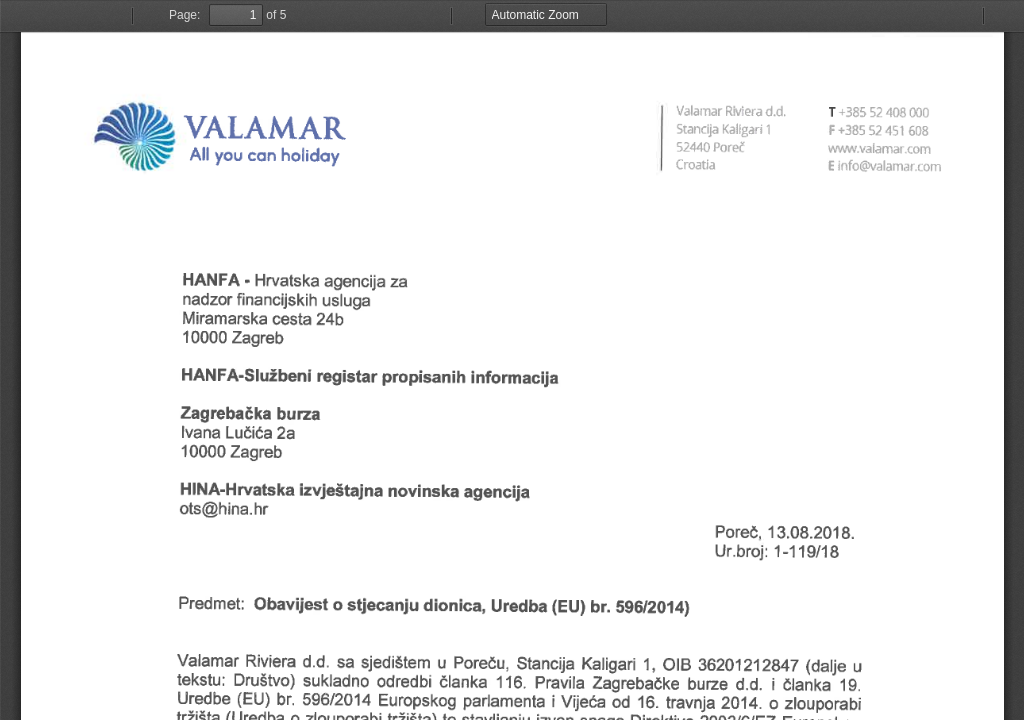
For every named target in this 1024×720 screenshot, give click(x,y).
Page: (184, 15)
